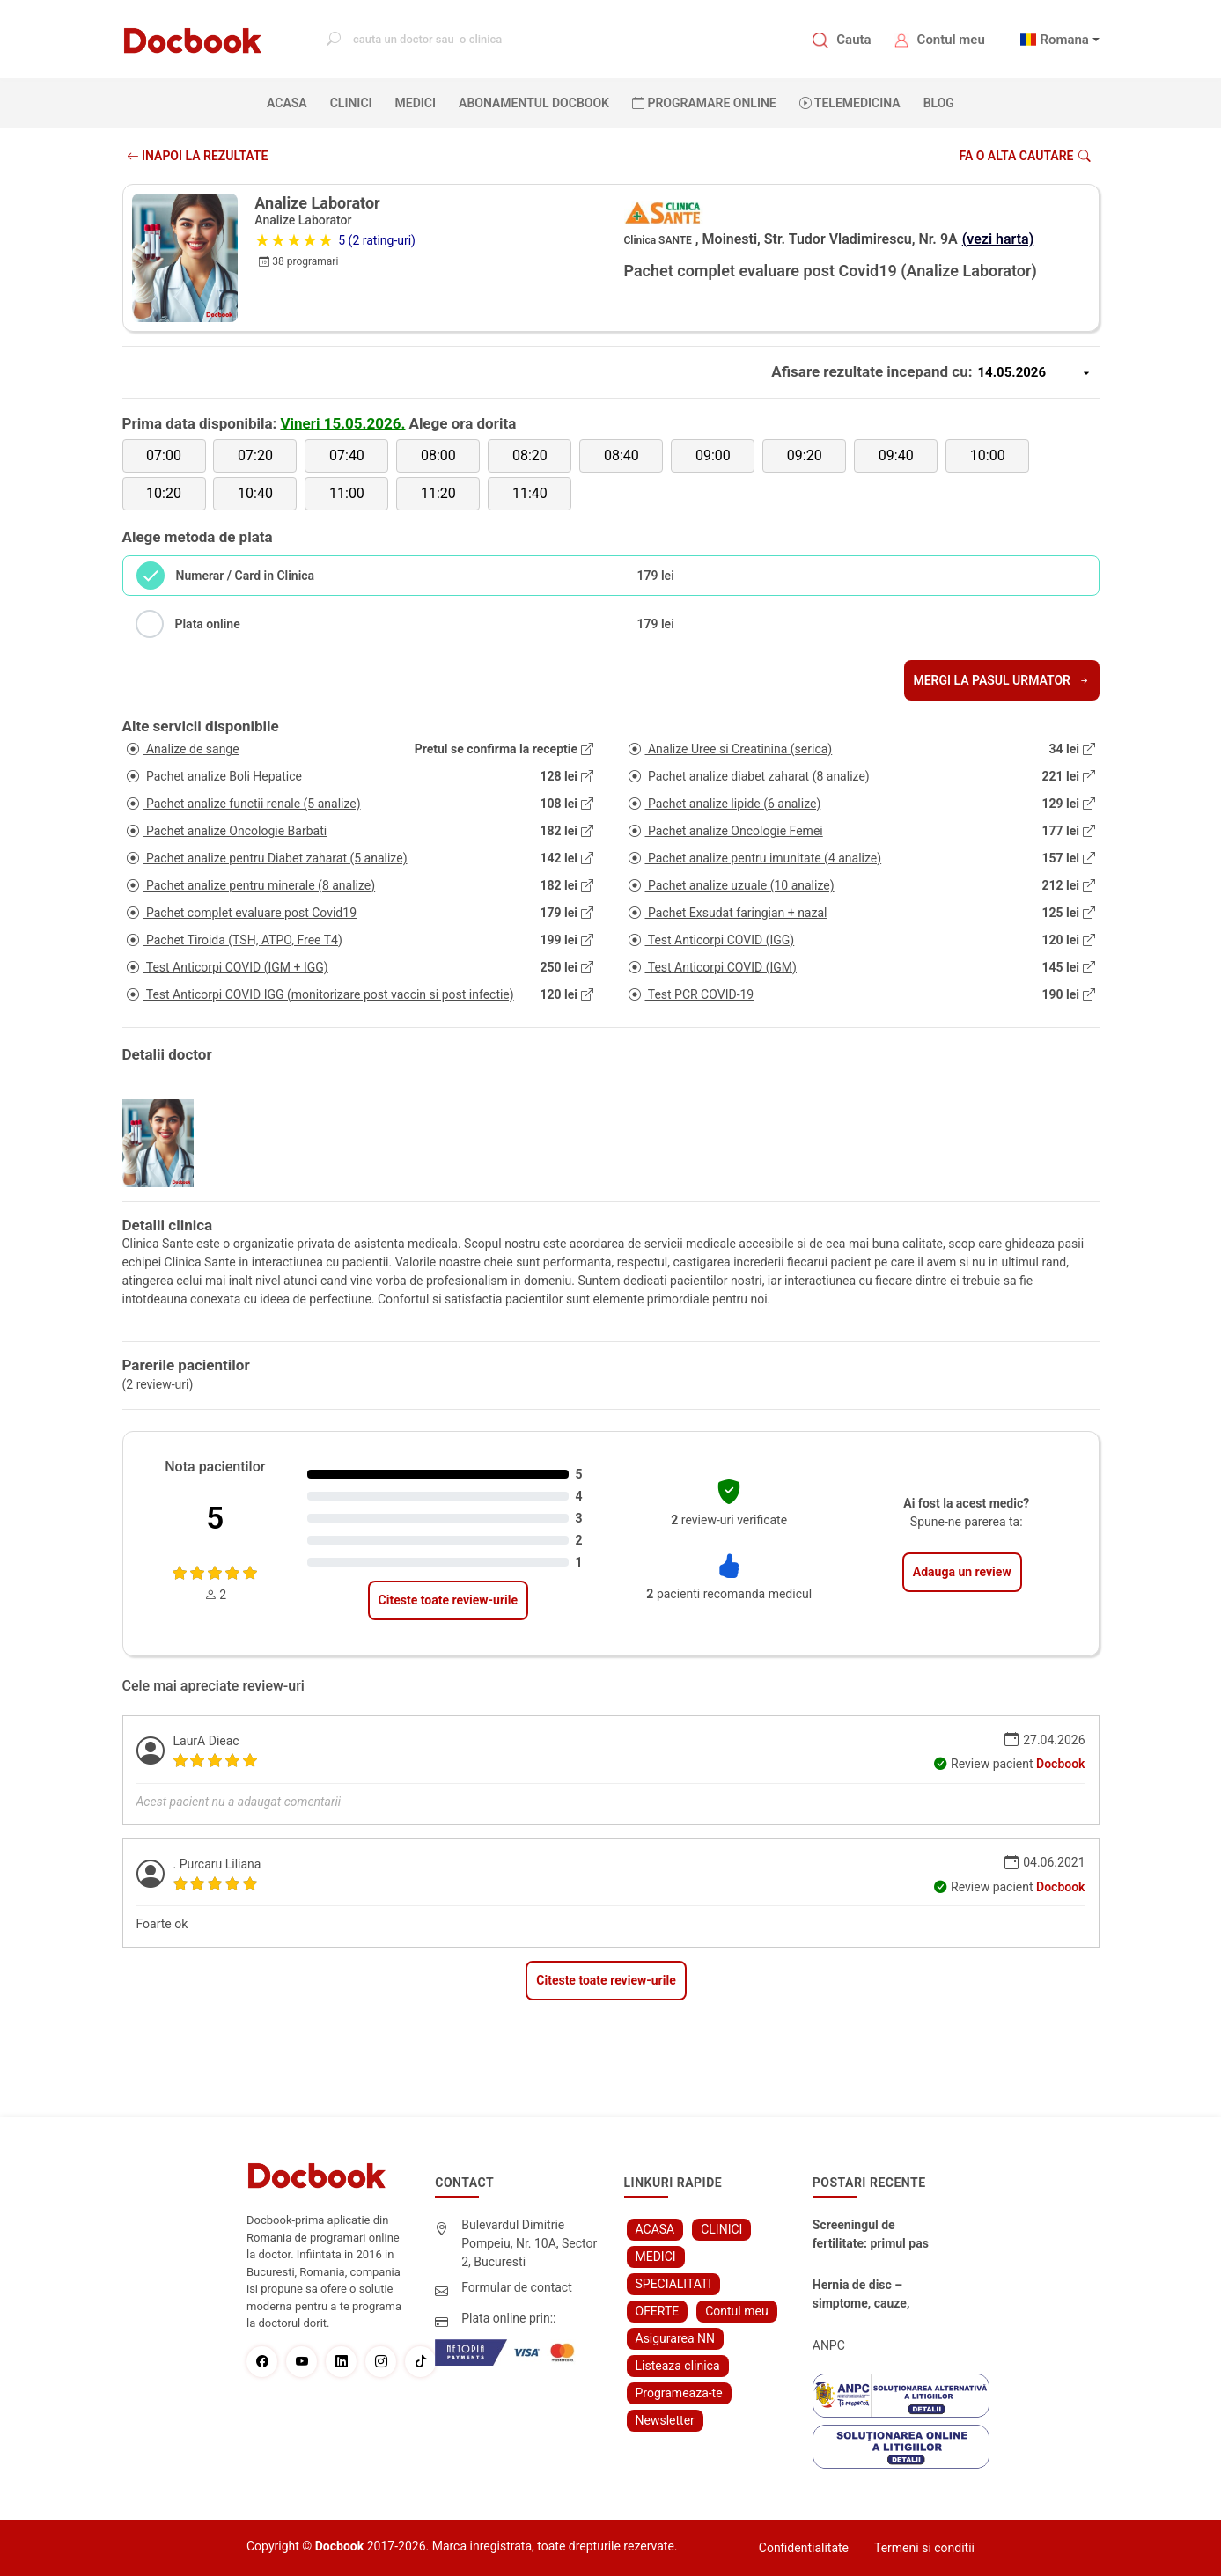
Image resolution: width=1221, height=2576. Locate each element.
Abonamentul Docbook (534, 103)
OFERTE (658, 2311)
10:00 (987, 455)
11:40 (530, 493)
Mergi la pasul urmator (1001, 680)
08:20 (530, 455)
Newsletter (665, 2420)
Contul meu (951, 40)
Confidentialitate (804, 2548)
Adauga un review (962, 1572)
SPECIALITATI (674, 2284)
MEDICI (415, 103)
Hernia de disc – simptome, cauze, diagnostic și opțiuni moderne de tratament (874, 2295)
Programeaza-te (679, 2393)
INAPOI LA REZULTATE (197, 156)
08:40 (621, 455)
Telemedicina (850, 103)
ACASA (290, 102)
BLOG (938, 103)
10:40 (255, 493)
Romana (1064, 40)
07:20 (255, 455)
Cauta (853, 40)
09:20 (804, 455)
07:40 (346, 455)
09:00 (713, 455)
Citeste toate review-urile (448, 1600)
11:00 (346, 493)
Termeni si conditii (924, 2548)
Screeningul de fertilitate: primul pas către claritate (871, 2235)
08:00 (438, 455)
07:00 (163, 455)
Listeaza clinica (678, 2366)
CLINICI (351, 103)
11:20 (438, 493)
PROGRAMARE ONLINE (704, 103)
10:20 (163, 493)
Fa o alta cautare (1024, 156)
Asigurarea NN (676, 2338)
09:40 (896, 455)
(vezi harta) (998, 239)
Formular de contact (516, 2287)
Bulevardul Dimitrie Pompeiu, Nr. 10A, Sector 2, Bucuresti (529, 2243)
